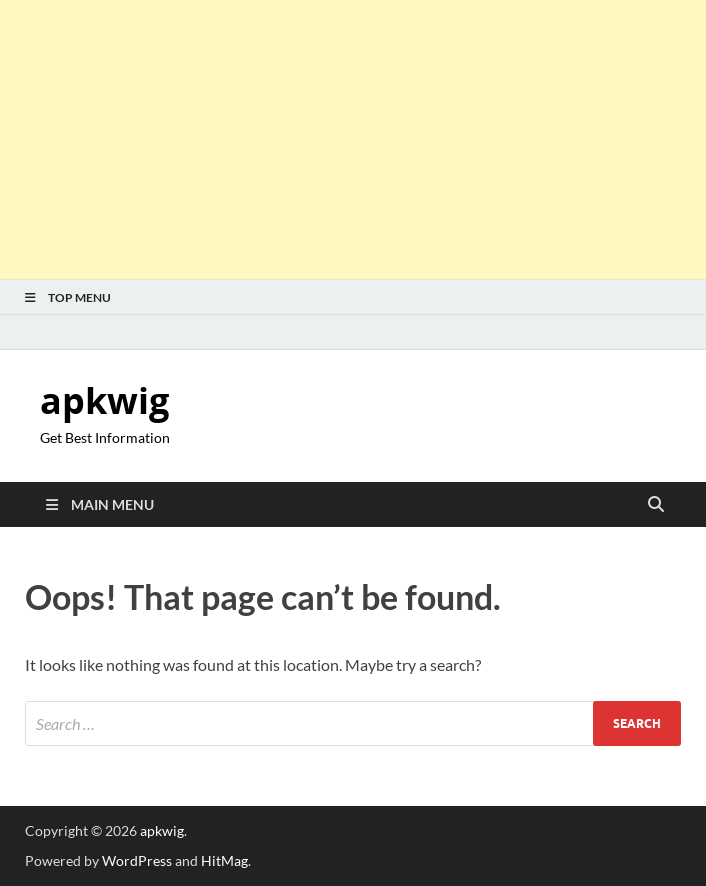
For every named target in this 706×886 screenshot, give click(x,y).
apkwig (104, 400)
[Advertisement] (353, 140)
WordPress (137, 860)
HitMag (224, 860)
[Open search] (656, 505)
